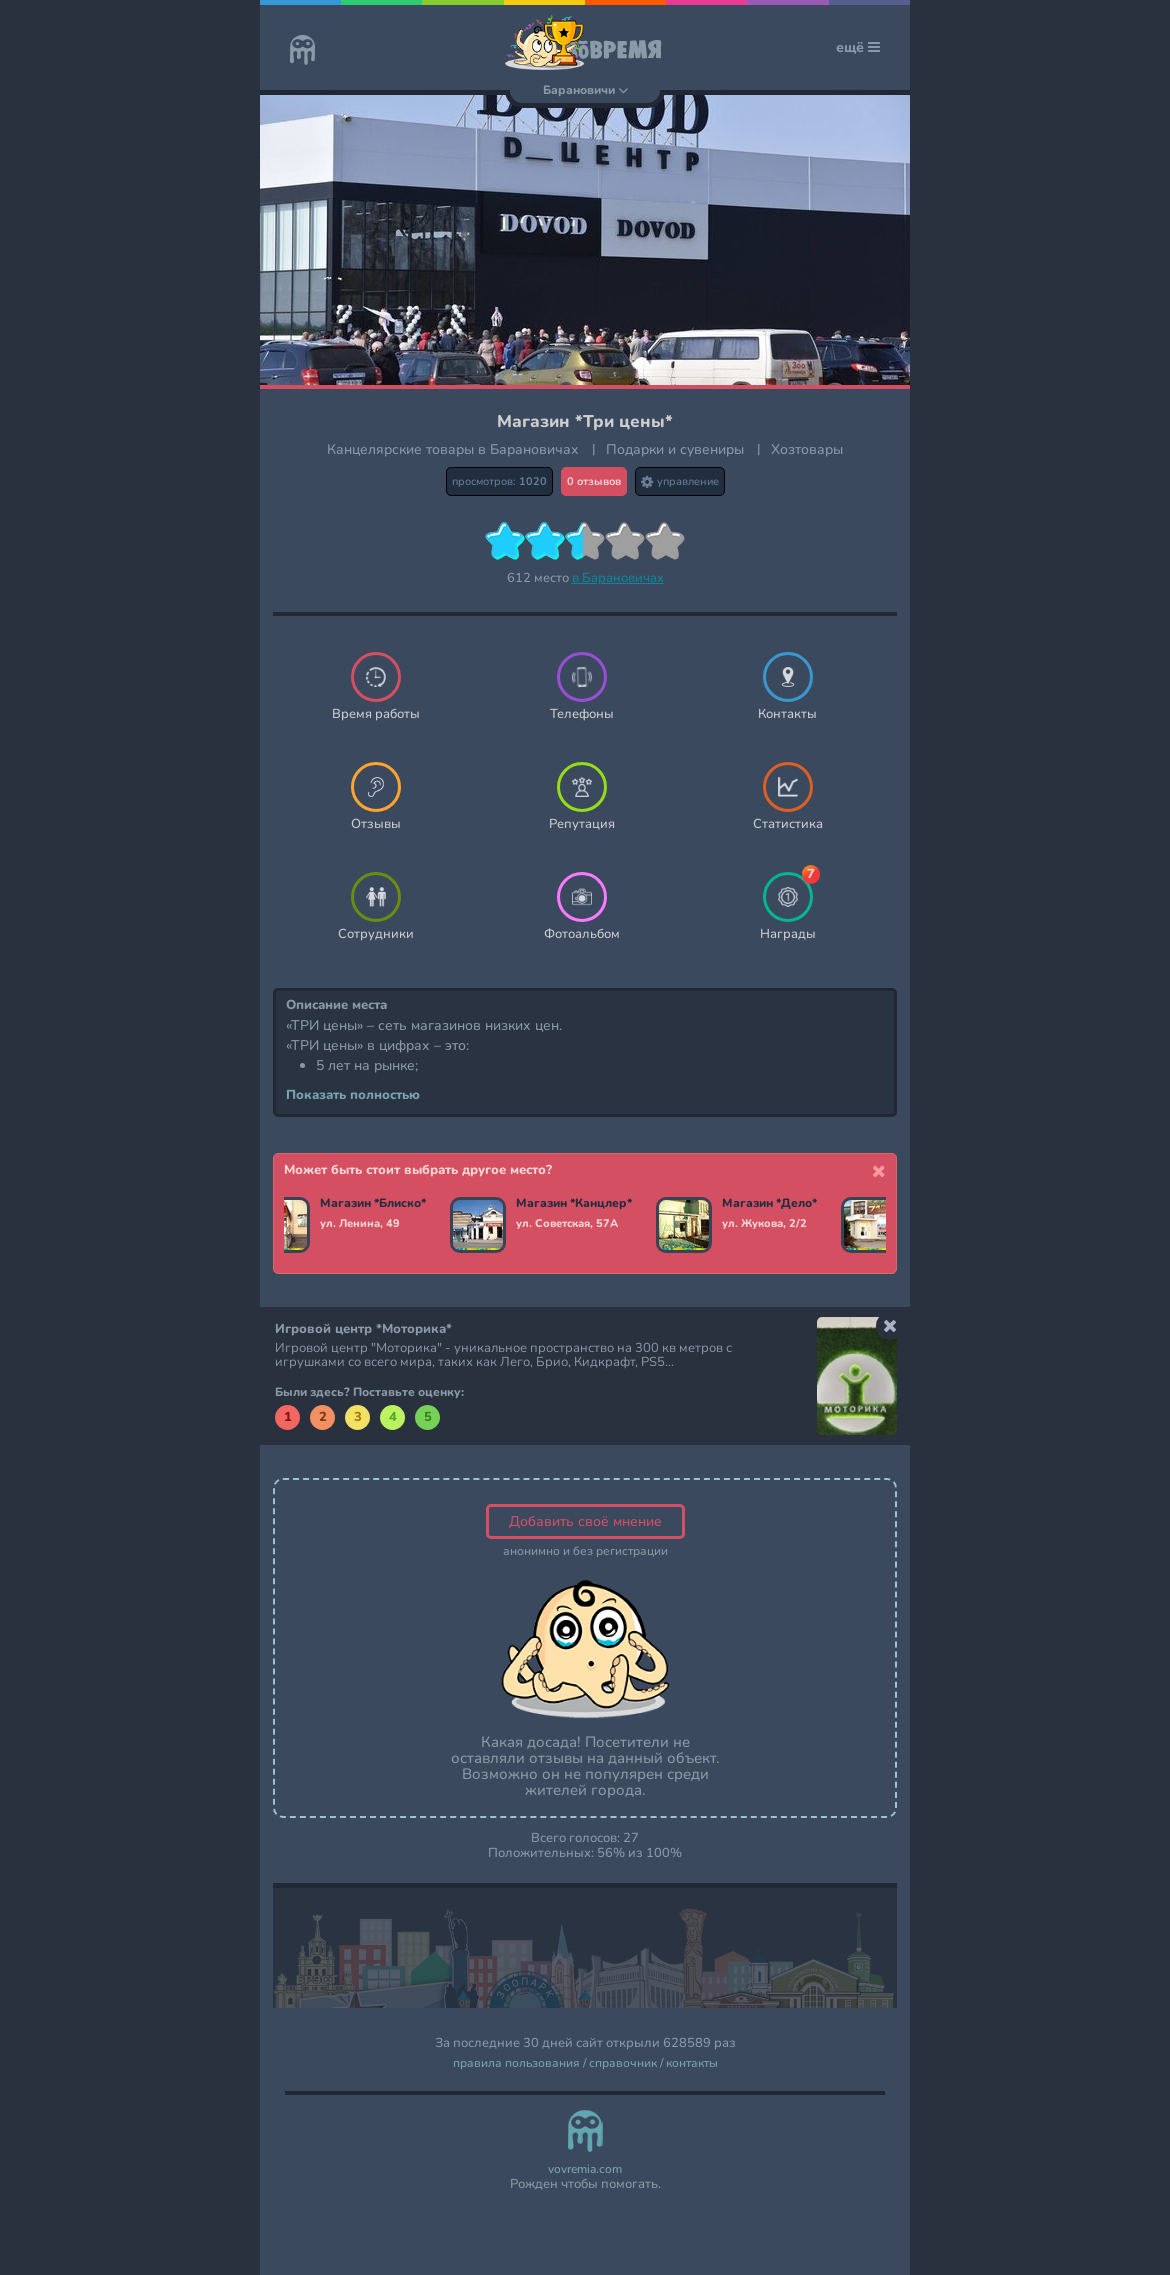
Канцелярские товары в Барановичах (453, 449)
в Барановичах (618, 578)
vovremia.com (585, 2169)
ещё (858, 47)
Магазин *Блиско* (373, 1204)
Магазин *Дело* (769, 1204)
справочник (623, 2063)
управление (680, 481)
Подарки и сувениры (675, 449)
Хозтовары (807, 449)
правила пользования (516, 2063)
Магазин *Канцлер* (574, 1204)
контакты (692, 2063)
